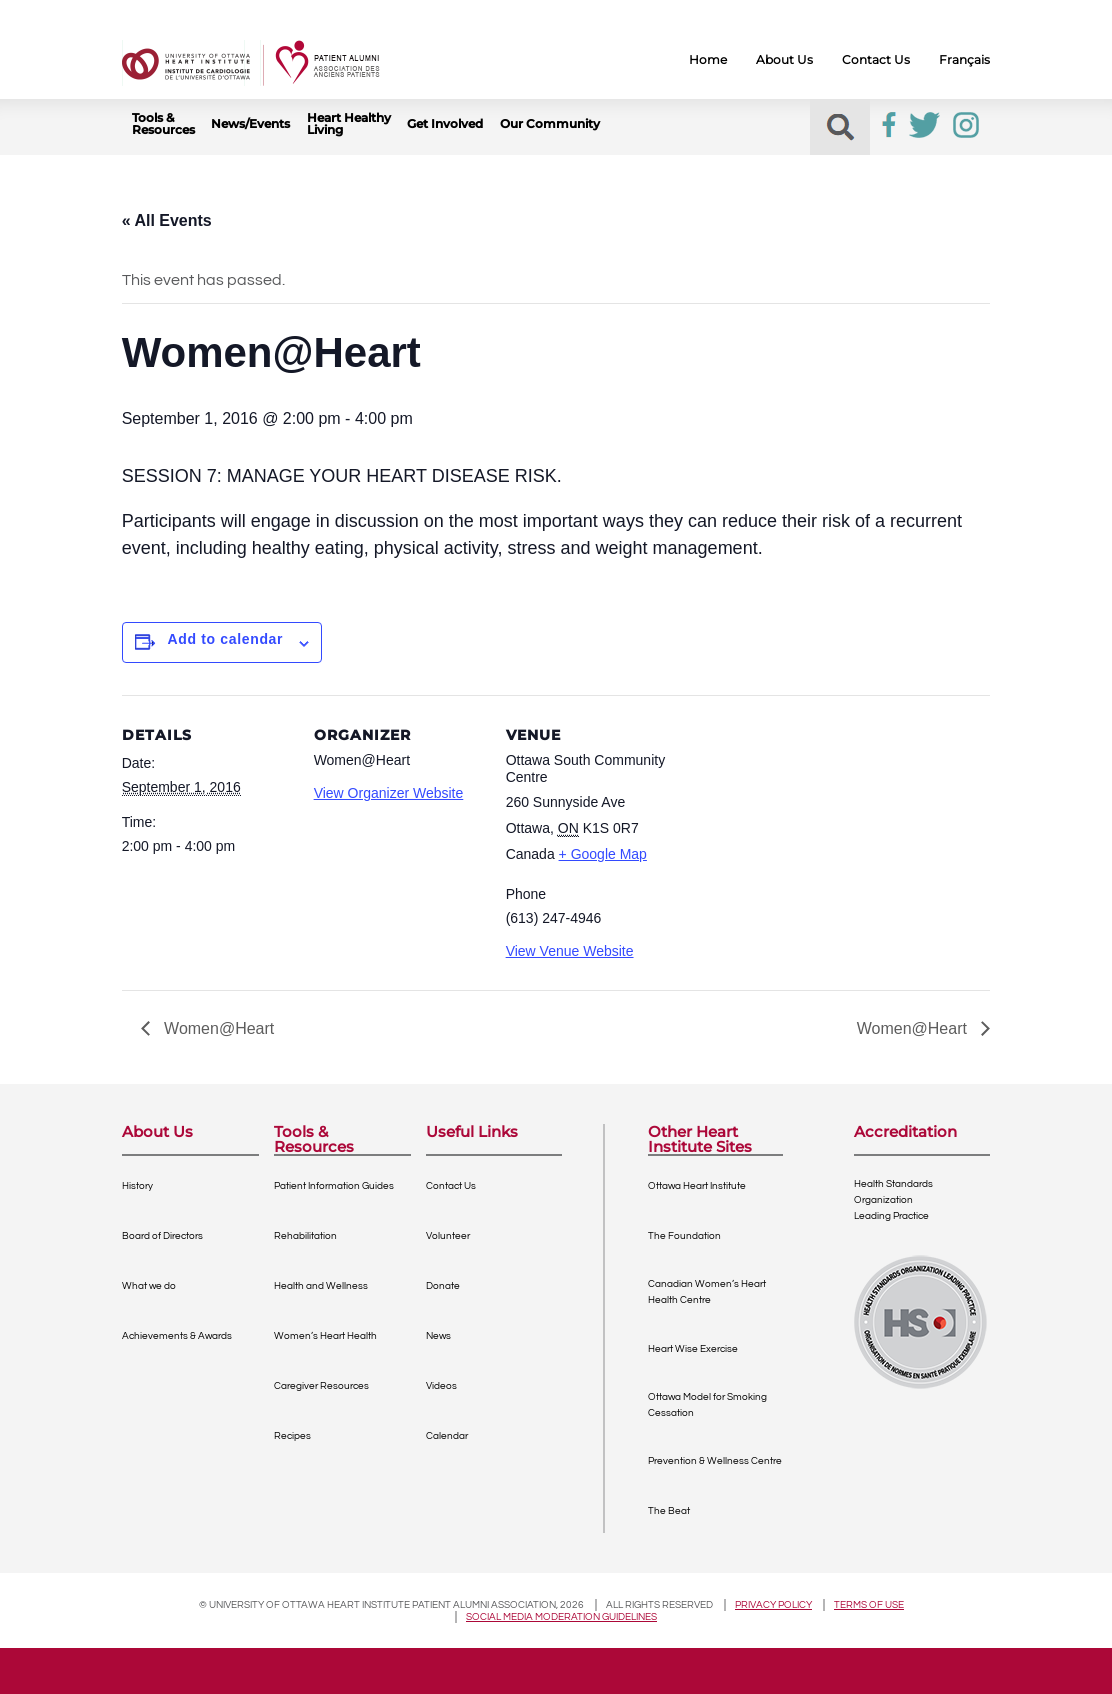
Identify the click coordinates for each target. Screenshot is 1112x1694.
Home (708, 60)
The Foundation (684, 1236)
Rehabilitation (305, 1236)
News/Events (250, 124)
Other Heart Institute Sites (700, 1139)
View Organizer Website (389, 793)
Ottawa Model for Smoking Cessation (707, 1405)
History (137, 1186)
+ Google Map (603, 854)
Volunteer (448, 1236)
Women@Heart (217, 1028)
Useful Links (472, 1132)
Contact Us (876, 60)
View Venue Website (570, 951)
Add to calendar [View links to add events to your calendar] (226, 639)
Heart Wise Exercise (693, 1349)
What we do (149, 1286)
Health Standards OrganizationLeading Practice (893, 1200)
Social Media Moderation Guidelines (561, 1617)
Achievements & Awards (177, 1336)
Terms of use (869, 1605)
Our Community (550, 124)
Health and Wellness (321, 1286)
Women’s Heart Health (325, 1336)
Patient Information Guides (334, 1186)
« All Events (167, 220)
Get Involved (445, 124)
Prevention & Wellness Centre (715, 1461)
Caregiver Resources (321, 1386)
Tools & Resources (163, 124)
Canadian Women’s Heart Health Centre (707, 1292)
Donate (443, 1286)
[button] (840, 127)
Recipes (292, 1436)
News (438, 1336)
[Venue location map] (803, 832)
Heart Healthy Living (349, 124)
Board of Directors (162, 1236)
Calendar (447, 1436)
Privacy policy (773, 1605)
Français (964, 60)
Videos (441, 1386)
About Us (784, 60)
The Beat (669, 1511)
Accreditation (905, 1132)
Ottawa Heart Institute (697, 1186)
